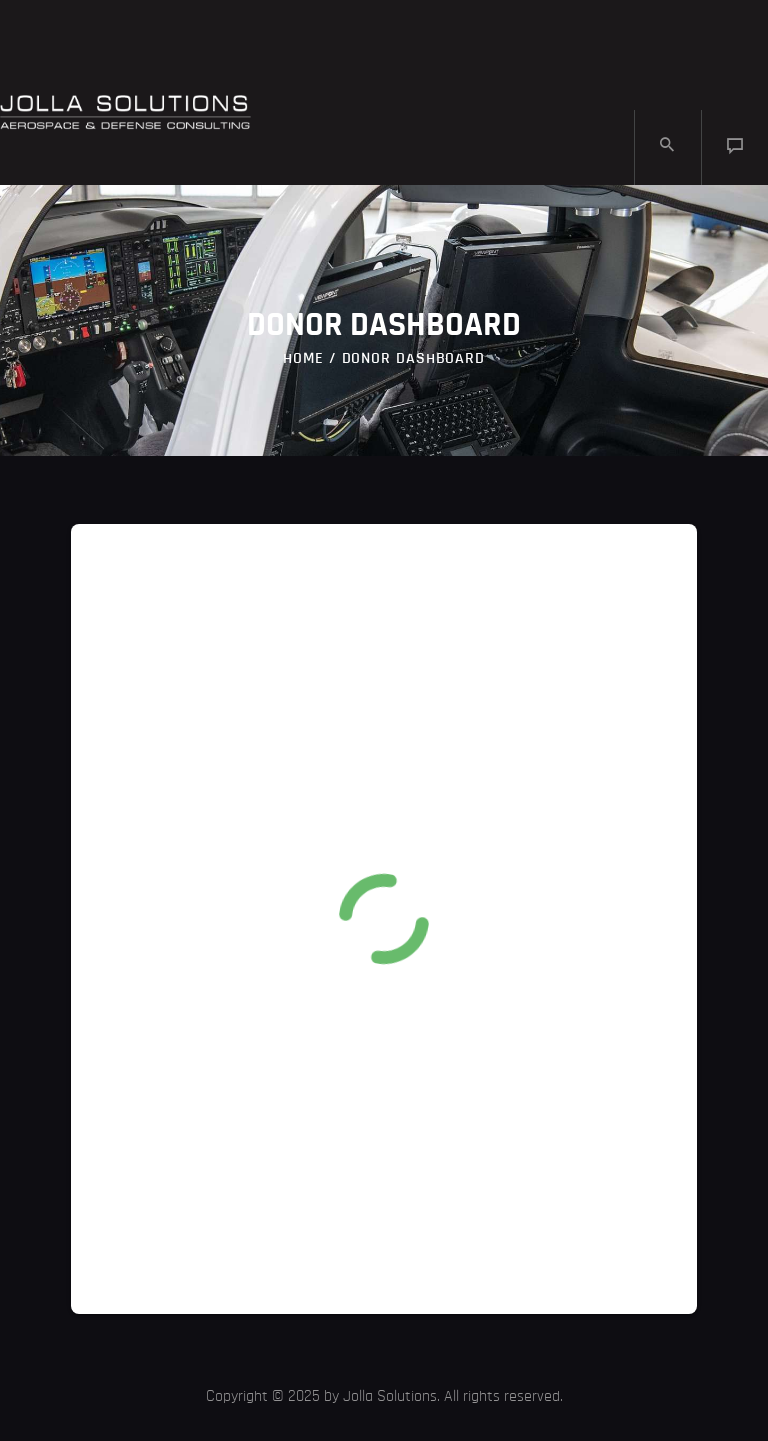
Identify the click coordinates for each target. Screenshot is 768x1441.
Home (303, 358)
